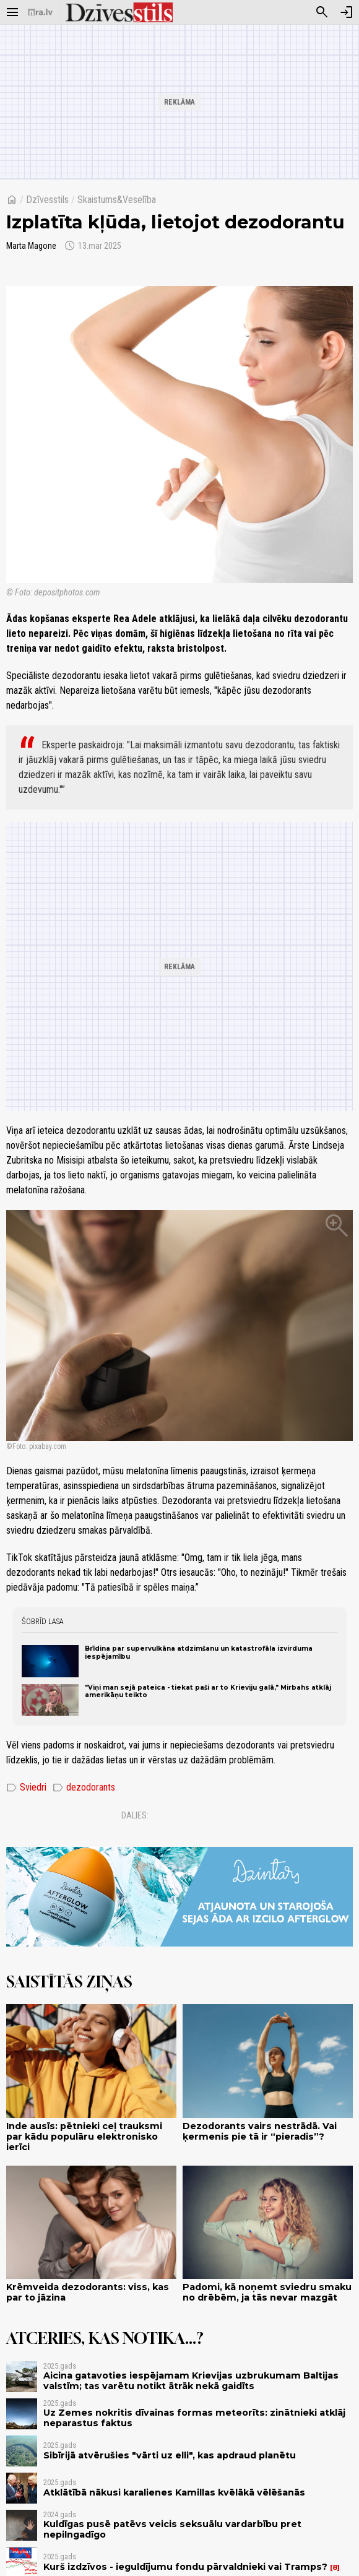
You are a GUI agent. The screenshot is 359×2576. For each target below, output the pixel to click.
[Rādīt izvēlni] (12, 12)
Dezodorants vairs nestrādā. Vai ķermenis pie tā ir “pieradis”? (260, 2131)
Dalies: (135, 1815)
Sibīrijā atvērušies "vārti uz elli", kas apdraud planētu (169, 2455)
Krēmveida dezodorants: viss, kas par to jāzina (87, 2292)
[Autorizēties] (346, 12)
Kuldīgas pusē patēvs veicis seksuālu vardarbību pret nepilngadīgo (172, 2529)
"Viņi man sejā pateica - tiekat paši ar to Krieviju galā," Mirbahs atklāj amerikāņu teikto (208, 1691)
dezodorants (84, 1787)
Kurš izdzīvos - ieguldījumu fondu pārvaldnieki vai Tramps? (185, 2566)
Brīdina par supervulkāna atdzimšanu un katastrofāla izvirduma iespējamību (199, 1652)
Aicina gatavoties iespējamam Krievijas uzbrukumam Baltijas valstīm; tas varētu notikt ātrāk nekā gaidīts (191, 2381)
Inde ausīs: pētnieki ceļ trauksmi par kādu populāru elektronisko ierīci (84, 2136)
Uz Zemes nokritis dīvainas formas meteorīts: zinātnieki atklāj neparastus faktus (194, 2418)
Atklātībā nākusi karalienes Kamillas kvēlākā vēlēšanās (174, 2492)
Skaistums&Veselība (116, 199)
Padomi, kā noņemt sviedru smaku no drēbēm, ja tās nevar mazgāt (267, 2292)
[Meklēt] (321, 12)
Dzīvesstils (47, 199)
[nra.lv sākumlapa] (40, 12)
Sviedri (26, 1787)
